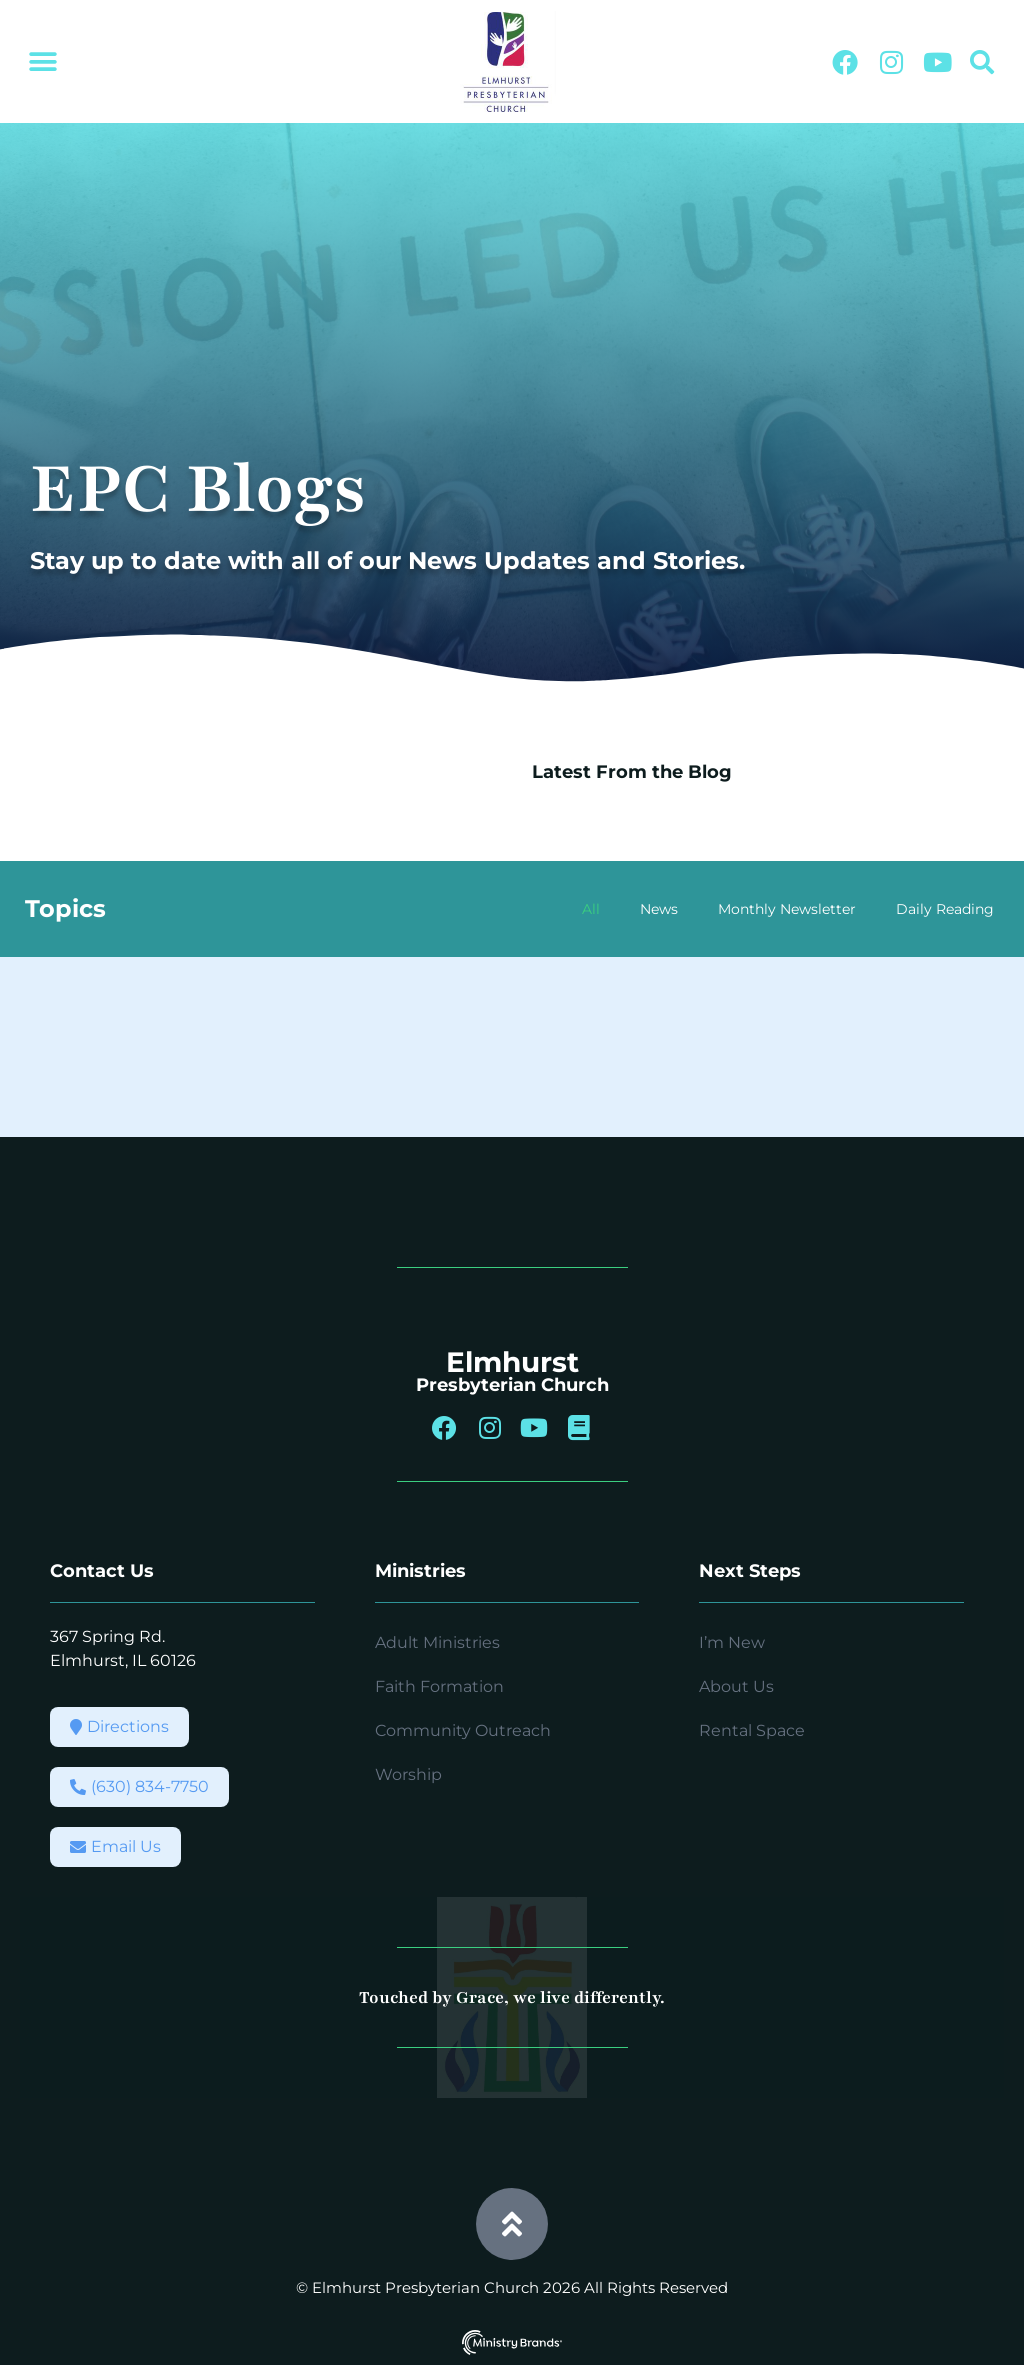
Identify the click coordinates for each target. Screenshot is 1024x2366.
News (659, 909)
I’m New (732, 1643)
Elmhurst (512, 1362)
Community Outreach (463, 1731)
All (591, 909)
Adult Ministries (437, 1643)
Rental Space (752, 1731)
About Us (736, 1687)
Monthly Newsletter (787, 909)
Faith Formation (439, 1687)
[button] (42, 62)
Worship (408, 1775)
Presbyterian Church (512, 1385)
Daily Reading (945, 909)
